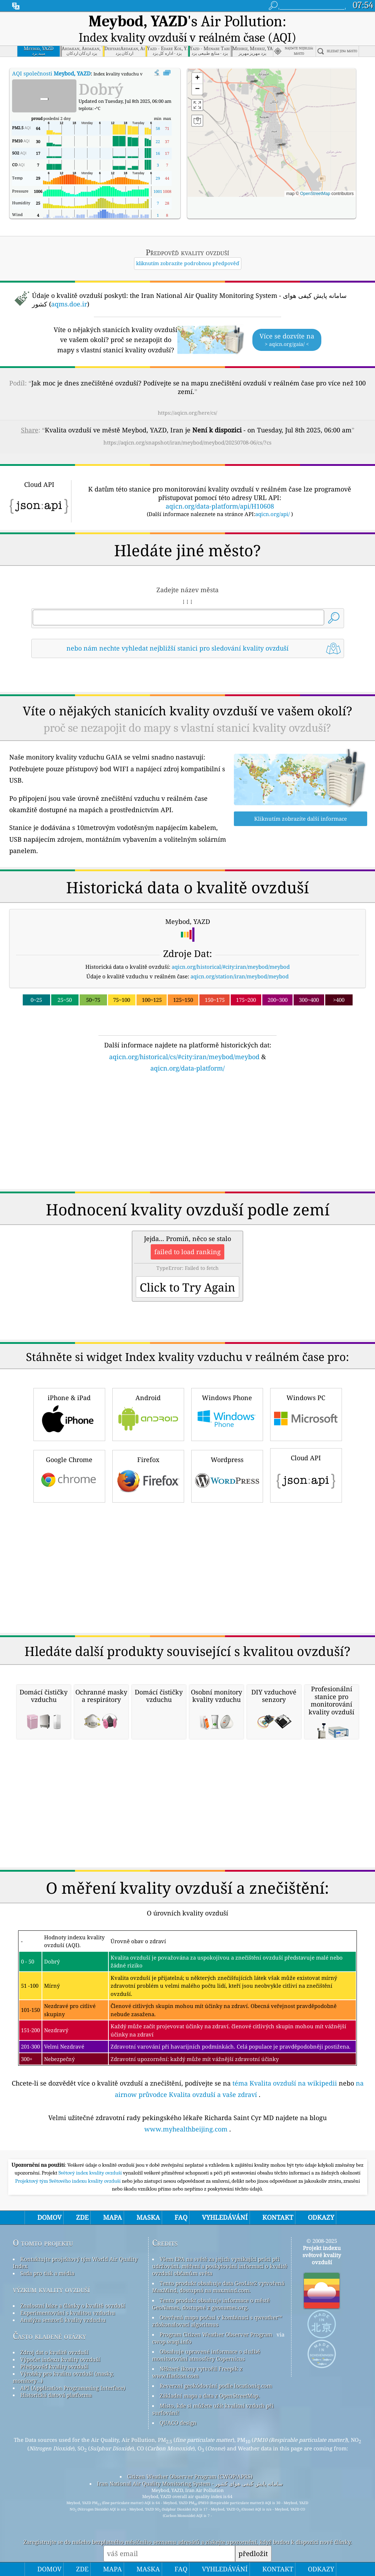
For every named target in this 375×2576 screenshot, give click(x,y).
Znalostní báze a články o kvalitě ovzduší (72, 2305)
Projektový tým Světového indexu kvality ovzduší (68, 2181)
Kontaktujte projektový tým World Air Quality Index (75, 2262)
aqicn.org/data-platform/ (187, 1068)
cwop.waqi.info (172, 2341)
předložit (253, 2553)
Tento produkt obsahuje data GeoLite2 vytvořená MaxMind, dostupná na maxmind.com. (218, 2287)
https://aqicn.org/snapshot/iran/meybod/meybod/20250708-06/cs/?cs (187, 442)
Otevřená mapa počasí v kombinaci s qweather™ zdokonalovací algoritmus (217, 2321)
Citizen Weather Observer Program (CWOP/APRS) (189, 2476)
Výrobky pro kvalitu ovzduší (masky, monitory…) (63, 2377)
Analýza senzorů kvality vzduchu (63, 2319)
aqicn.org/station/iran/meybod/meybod (240, 976)
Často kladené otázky (49, 2335)
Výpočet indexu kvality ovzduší (60, 2359)
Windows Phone (227, 1413)
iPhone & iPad (69, 1413)
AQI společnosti (51, 73)
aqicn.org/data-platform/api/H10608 (220, 506)
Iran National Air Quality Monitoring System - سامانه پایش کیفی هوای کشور (190, 2483)
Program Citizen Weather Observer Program (216, 2334)
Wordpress (227, 1475)
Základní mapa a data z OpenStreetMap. (210, 2395)
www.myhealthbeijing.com (185, 2129)
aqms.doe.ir (69, 304)
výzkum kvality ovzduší (51, 2289)
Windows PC (306, 1413)
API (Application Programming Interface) (72, 2387)
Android (148, 1413)
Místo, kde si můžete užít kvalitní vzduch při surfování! (213, 2409)
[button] (278, 143)
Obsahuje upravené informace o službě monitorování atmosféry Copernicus (206, 2355)
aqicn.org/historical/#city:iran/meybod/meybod (231, 966)
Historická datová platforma (56, 2394)
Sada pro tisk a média (47, 2273)
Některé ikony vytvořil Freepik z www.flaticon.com (197, 2372)
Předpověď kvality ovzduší (54, 2366)
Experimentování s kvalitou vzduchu (67, 2312)
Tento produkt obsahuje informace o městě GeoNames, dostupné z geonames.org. (211, 2304)
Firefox (148, 1475)
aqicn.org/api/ (272, 513)
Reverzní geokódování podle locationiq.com (216, 2385)
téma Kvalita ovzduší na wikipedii (284, 2083)
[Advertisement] (188, 1135)
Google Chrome (69, 1475)
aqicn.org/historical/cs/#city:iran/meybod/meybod (184, 1056)
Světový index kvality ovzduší (91, 2173)
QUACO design (178, 2422)
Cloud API (306, 1474)
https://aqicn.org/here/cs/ (187, 412)
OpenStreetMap (315, 193)
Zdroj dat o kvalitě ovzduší (54, 2352)
